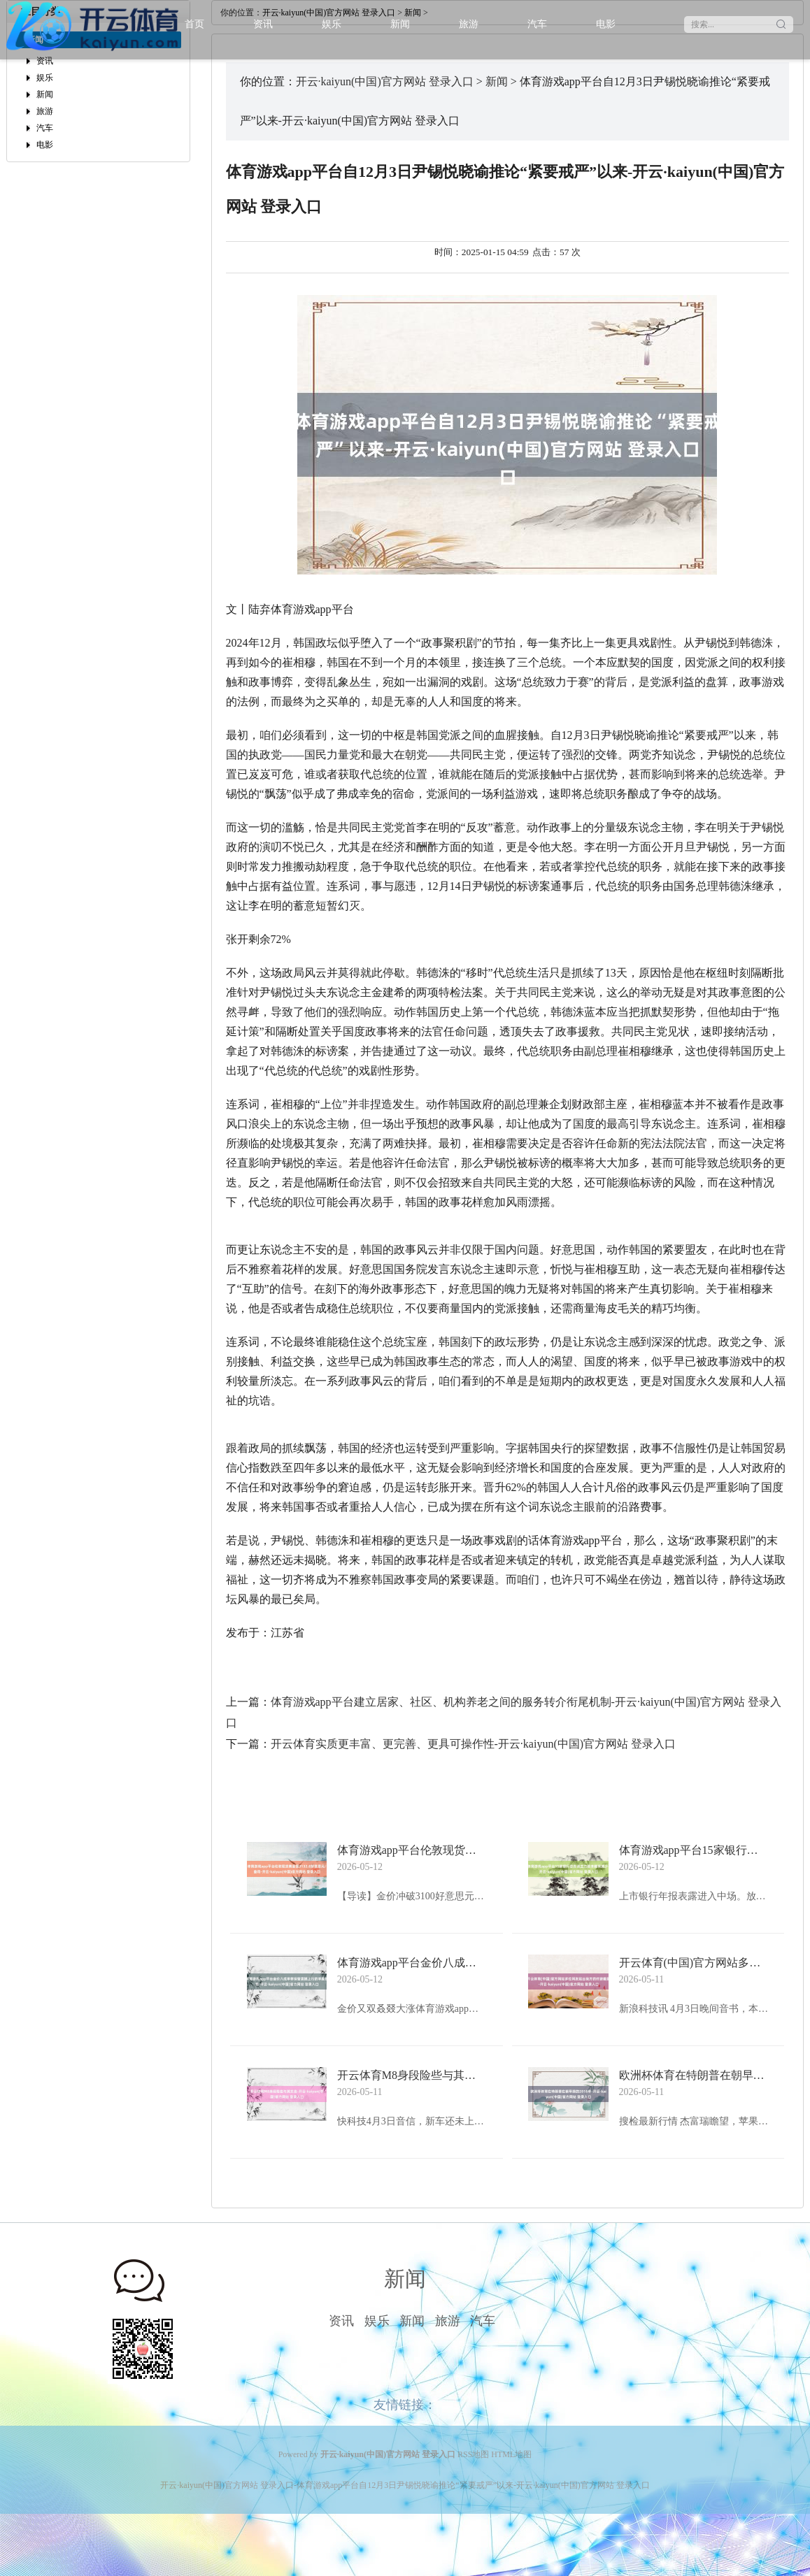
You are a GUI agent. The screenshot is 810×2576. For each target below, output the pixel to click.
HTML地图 (511, 2454)
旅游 (468, 24)
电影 (606, 24)
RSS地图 (473, 2454)
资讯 (263, 24)
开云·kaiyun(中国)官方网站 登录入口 (385, 81)
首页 (194, 24)
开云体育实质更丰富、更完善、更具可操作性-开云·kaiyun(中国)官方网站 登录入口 (473, 1744)
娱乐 (331, 24)
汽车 (537, 24)
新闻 (400, 24)
